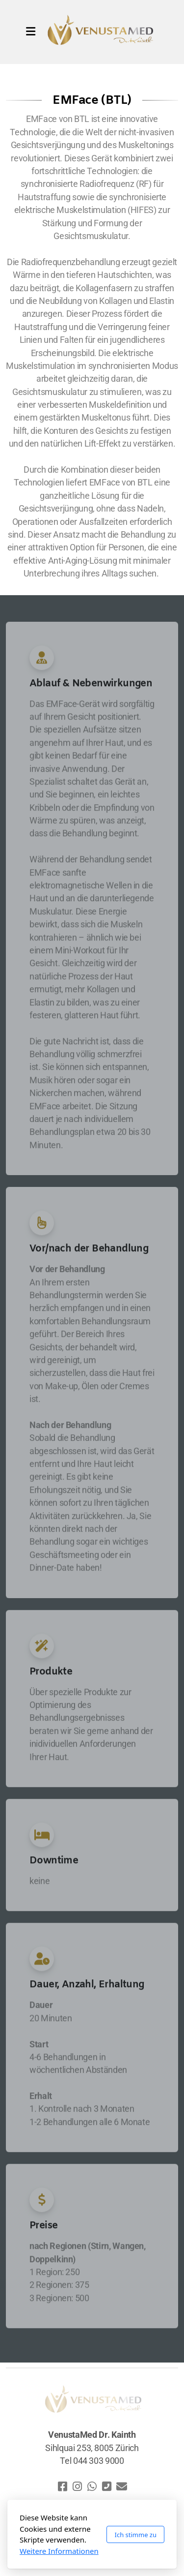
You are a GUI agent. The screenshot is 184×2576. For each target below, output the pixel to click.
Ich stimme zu (135, 2534)
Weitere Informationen (59, 2551)
